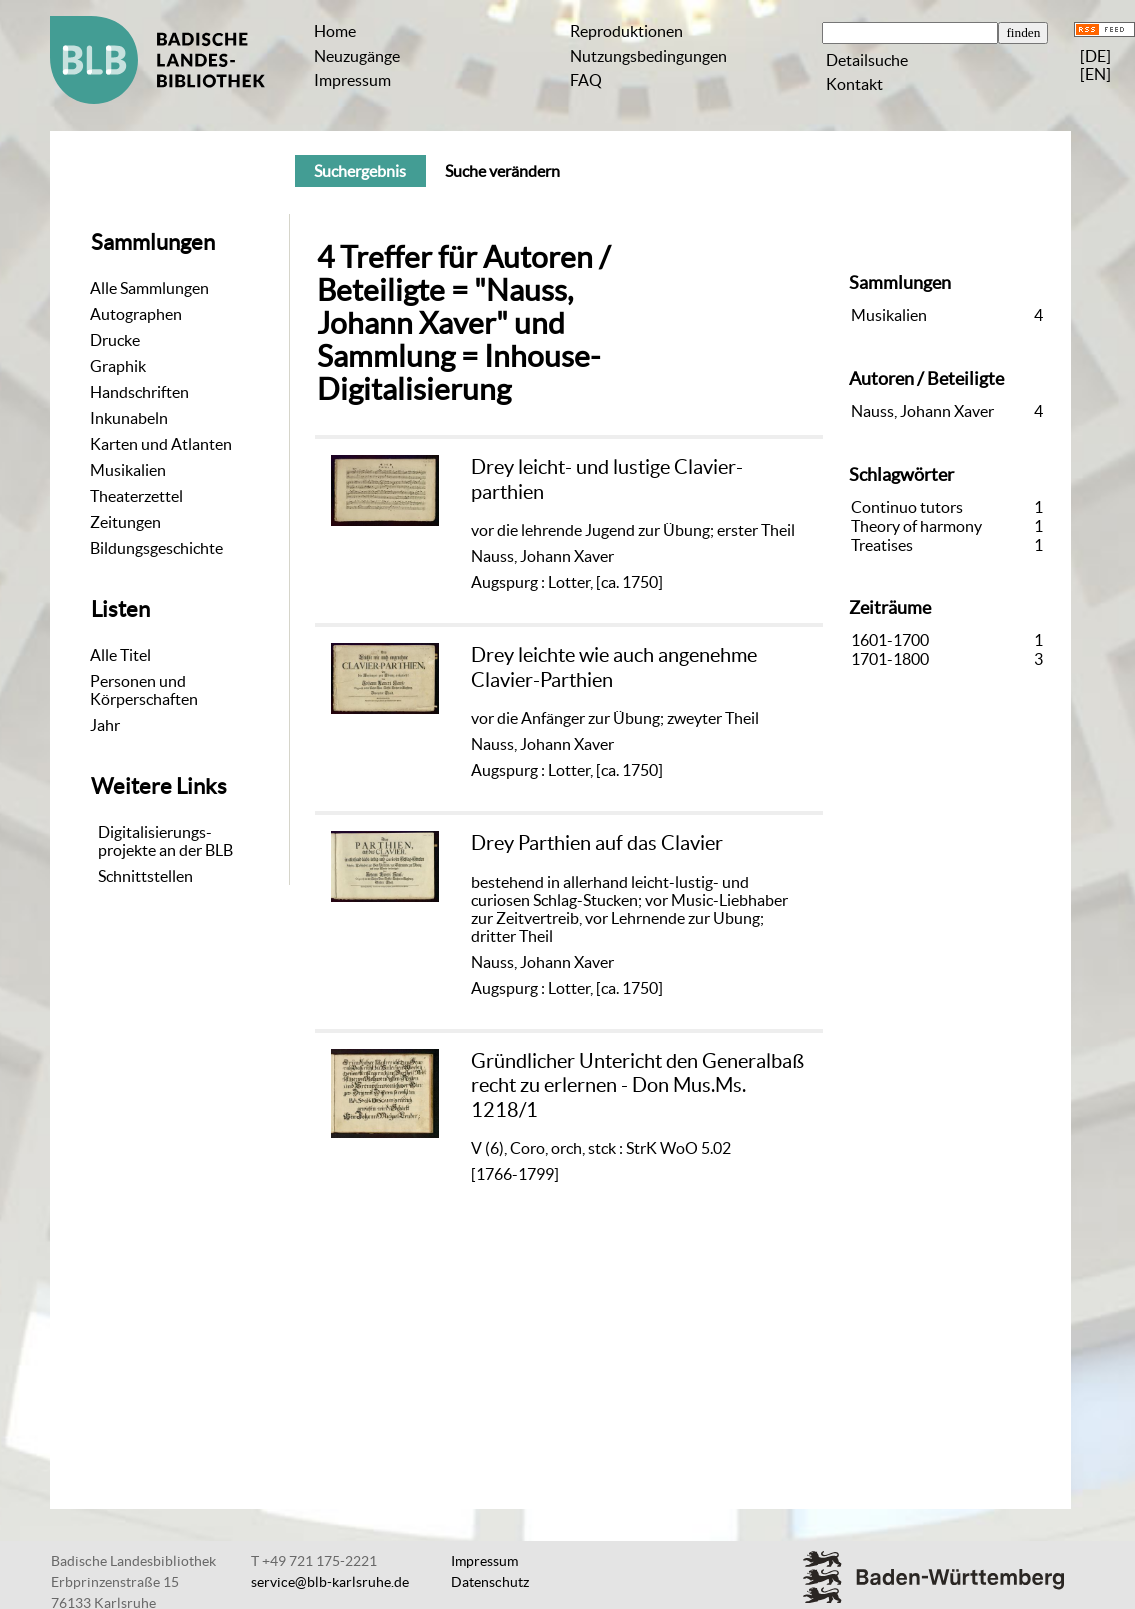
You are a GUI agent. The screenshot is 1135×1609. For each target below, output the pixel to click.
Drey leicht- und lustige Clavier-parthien (607, 478)
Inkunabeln (129, 418)
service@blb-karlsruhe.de (330, 1582)
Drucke (115, 340)
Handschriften (139, 392)
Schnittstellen (145, 876)
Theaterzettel (136, 496)
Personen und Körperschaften (144, 690)
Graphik (118, 366)
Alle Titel (120, 655)
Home (335, 31)
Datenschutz (490, 1582)
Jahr (105, 725)
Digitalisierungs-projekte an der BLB (165, 841)
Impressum (352, 80)
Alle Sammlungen (149, 288)
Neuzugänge (357, 56)
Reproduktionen (626, 31)
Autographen (136, 314)
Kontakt (854, 84)
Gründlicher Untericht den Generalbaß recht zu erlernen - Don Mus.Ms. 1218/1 (637, 1085)
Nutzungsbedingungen (648, 56)
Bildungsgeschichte (156, 548)
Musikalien (128, 470)
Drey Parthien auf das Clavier (597, 842)
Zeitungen (125, 522)
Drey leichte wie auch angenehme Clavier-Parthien (614, 666)
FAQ (586, 80)
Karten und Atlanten (161, 444)
